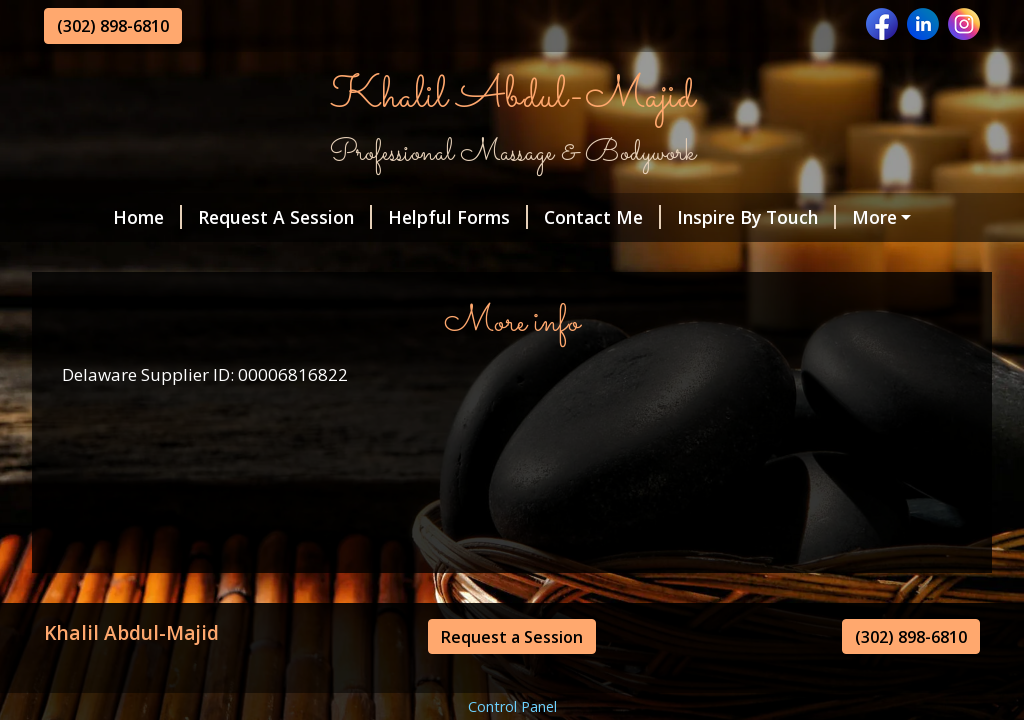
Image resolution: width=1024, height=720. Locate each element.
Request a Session (512, 637)
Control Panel (512, 706)
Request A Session (285, 217)
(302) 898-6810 (113, 26)
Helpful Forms (458, 217)
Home (147, 217)
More (874, 217)
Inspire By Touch (756, 217)
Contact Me (602, 217)
